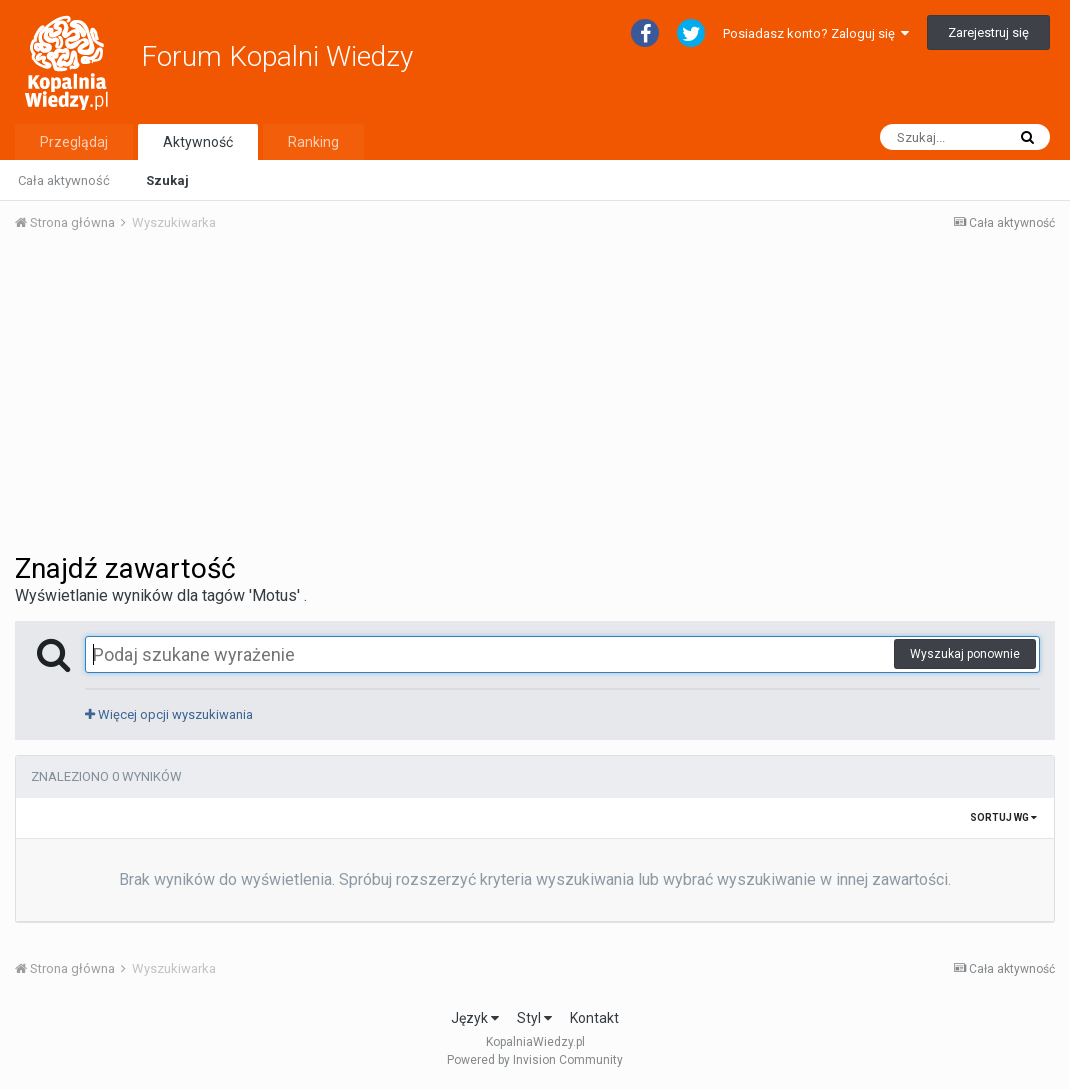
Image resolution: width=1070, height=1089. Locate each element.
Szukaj (167, 180)
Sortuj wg (1003, 817)
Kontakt (594, 1018)
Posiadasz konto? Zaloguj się (816, 33)
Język (475, 1018)
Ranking (313, 142)
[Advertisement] (535, 398)
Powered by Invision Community (535, 1060)
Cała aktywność (64, 180)
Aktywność (198, 142)
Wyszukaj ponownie (965, 654)
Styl (534, 1018)
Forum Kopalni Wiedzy (277, 56)
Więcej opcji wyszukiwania (169, 714)
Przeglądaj (74, 142)
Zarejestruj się (988, 32)
